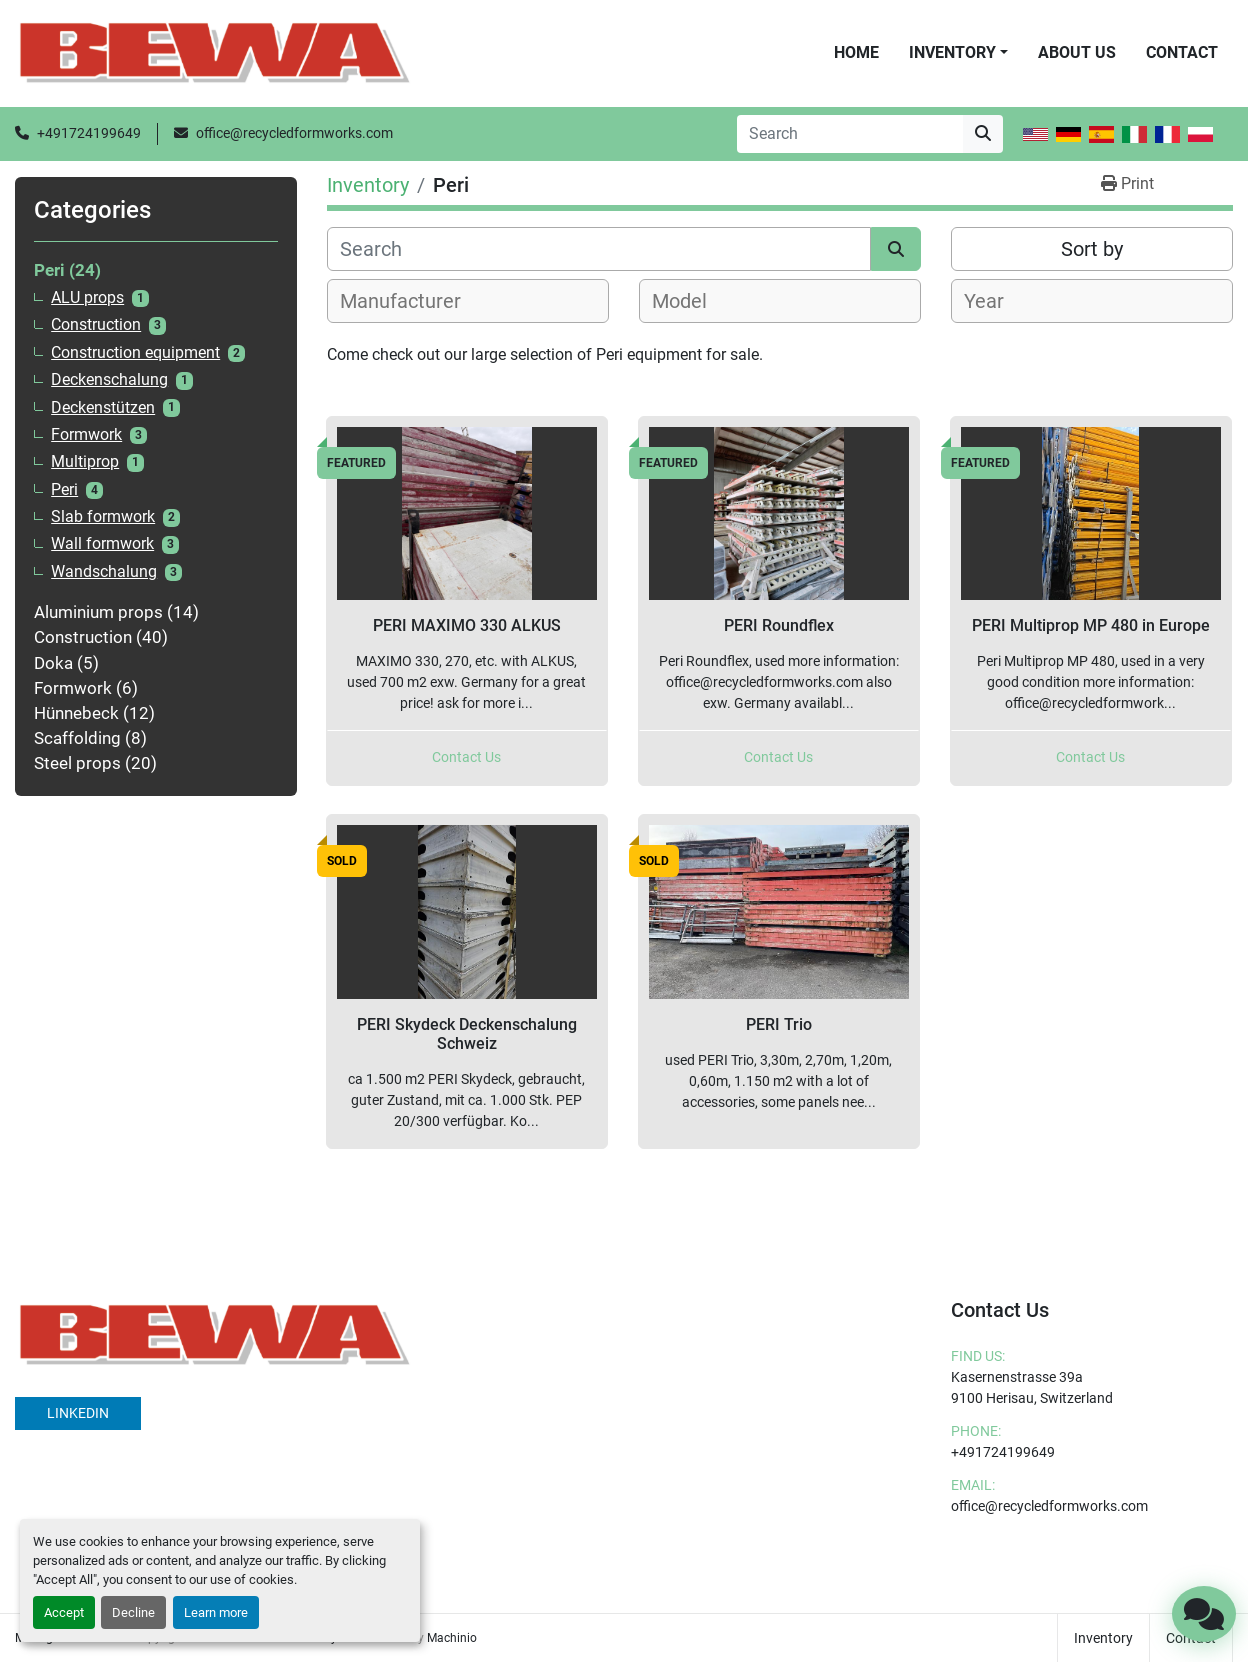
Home (856, 52)
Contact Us (466, 757)
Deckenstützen (103, 408)
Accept (64, 1612)
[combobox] (468, 301)
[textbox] (411, 301)
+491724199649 (89, 133)
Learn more (216, 1612)
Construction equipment (135, 353)
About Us (1077, 52)
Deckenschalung (109, 380)
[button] (958, 53)
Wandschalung (104, 572)
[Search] (850, 134)
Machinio (452, 1638)
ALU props (87, 298)
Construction (96, 325)
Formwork (86, 435)
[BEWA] (215, 1334)
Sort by (1092, 249)
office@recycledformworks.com (294, 133)
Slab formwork (103, 517)
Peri (64, 490)
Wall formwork (102, 544)
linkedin (78, 1413)
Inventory (952, 52)
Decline (133, 1612)
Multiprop (85, 462)
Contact (1182, 52)
